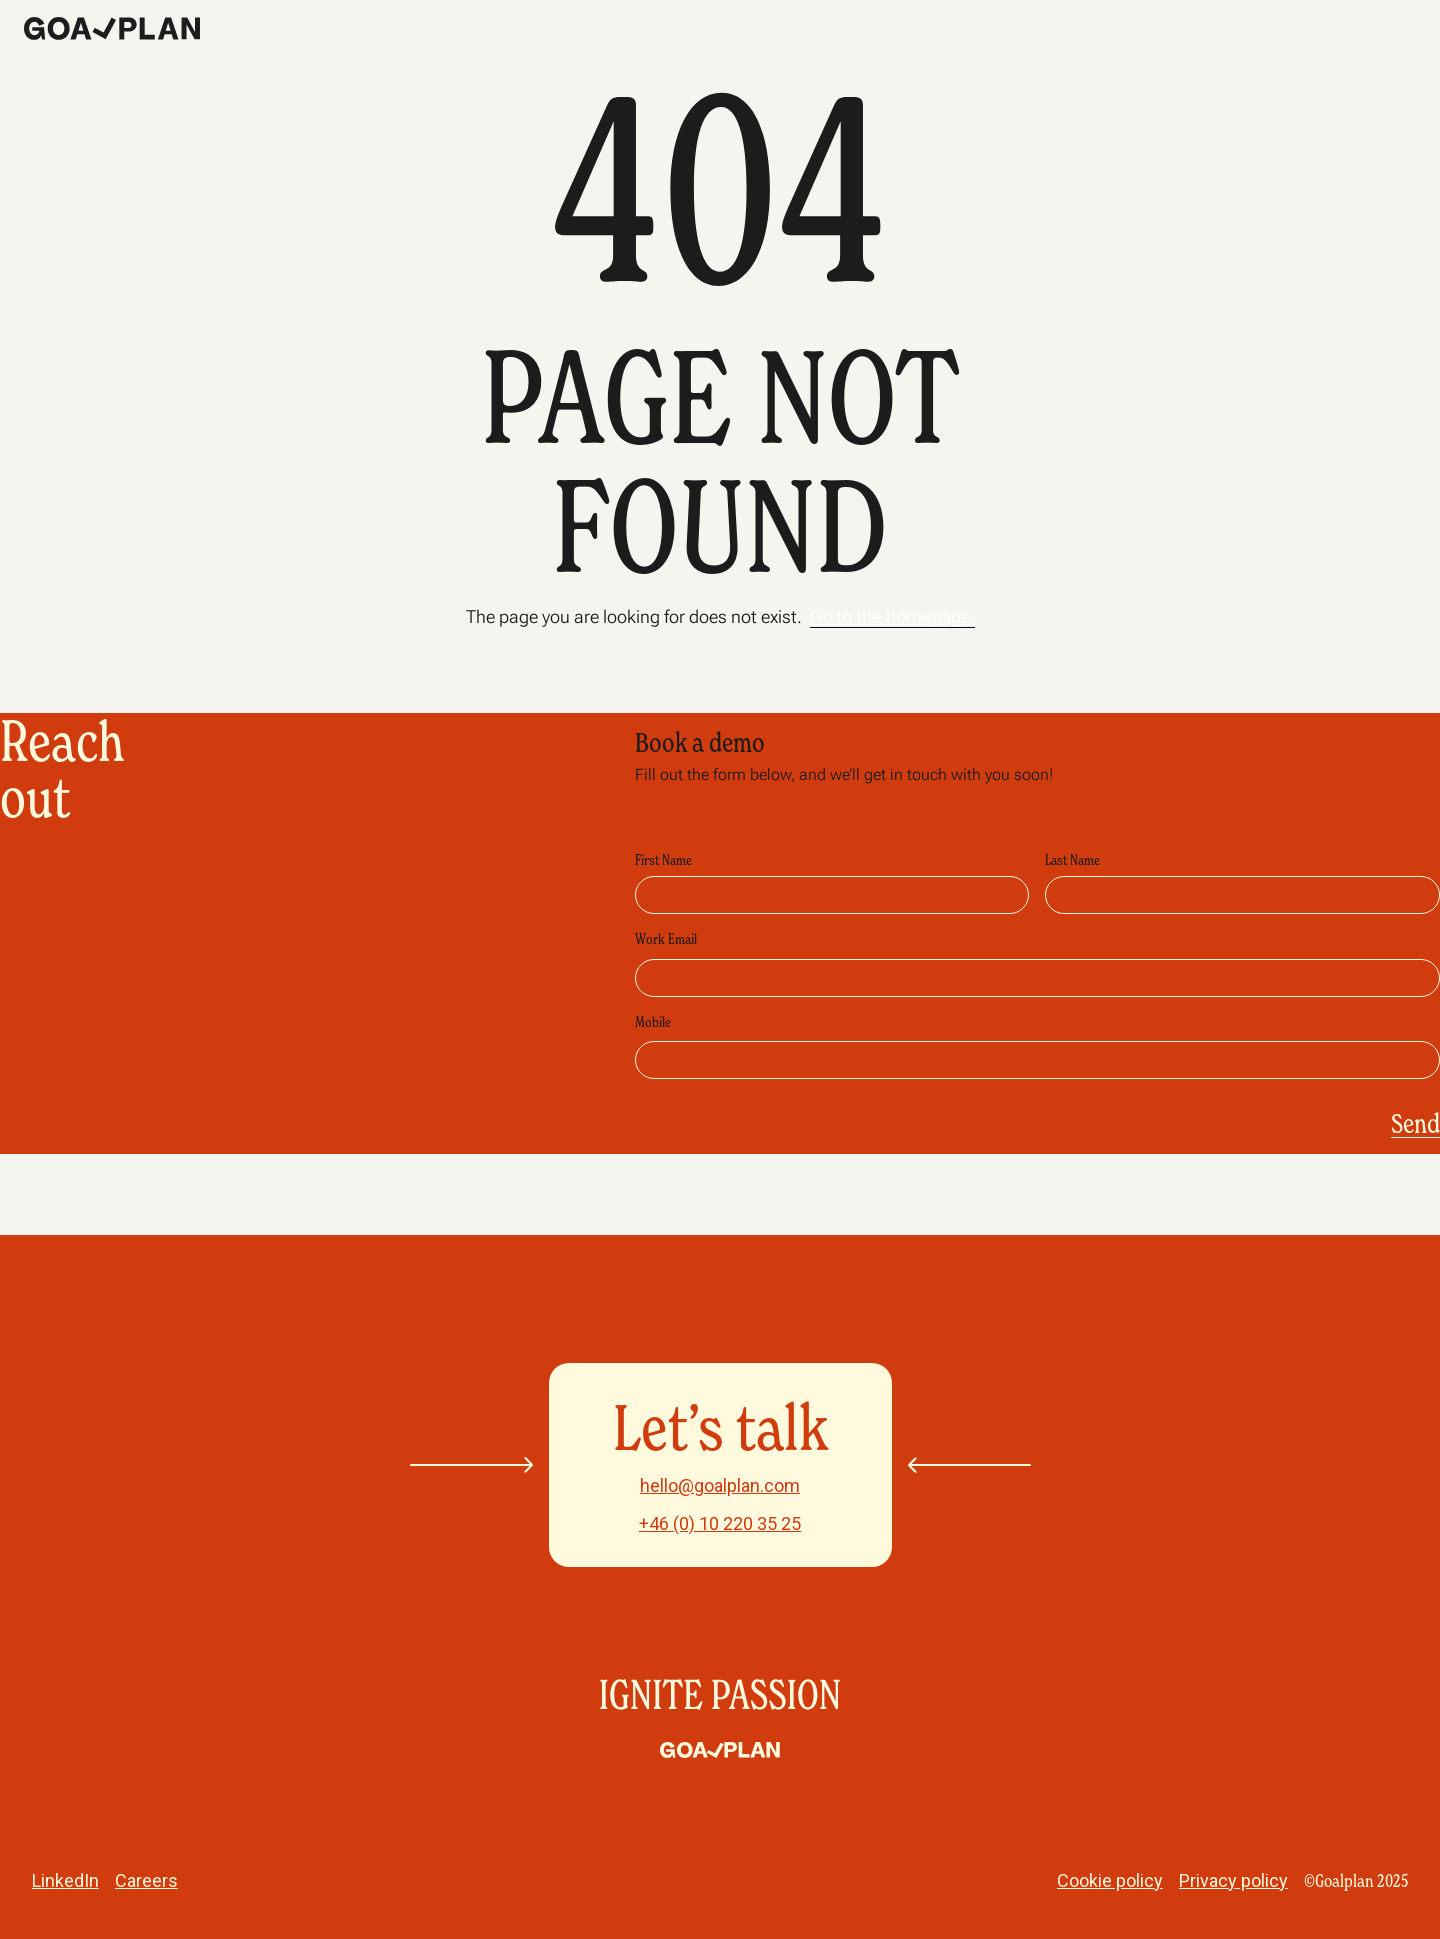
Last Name (1072, 859)
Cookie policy (1110, 1880)
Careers (146, 1880)
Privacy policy (1233, 1880)
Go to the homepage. (892, 616)
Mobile (653, 1021)
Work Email (666, 938)
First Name (663, 859)
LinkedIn (65, 1880)
